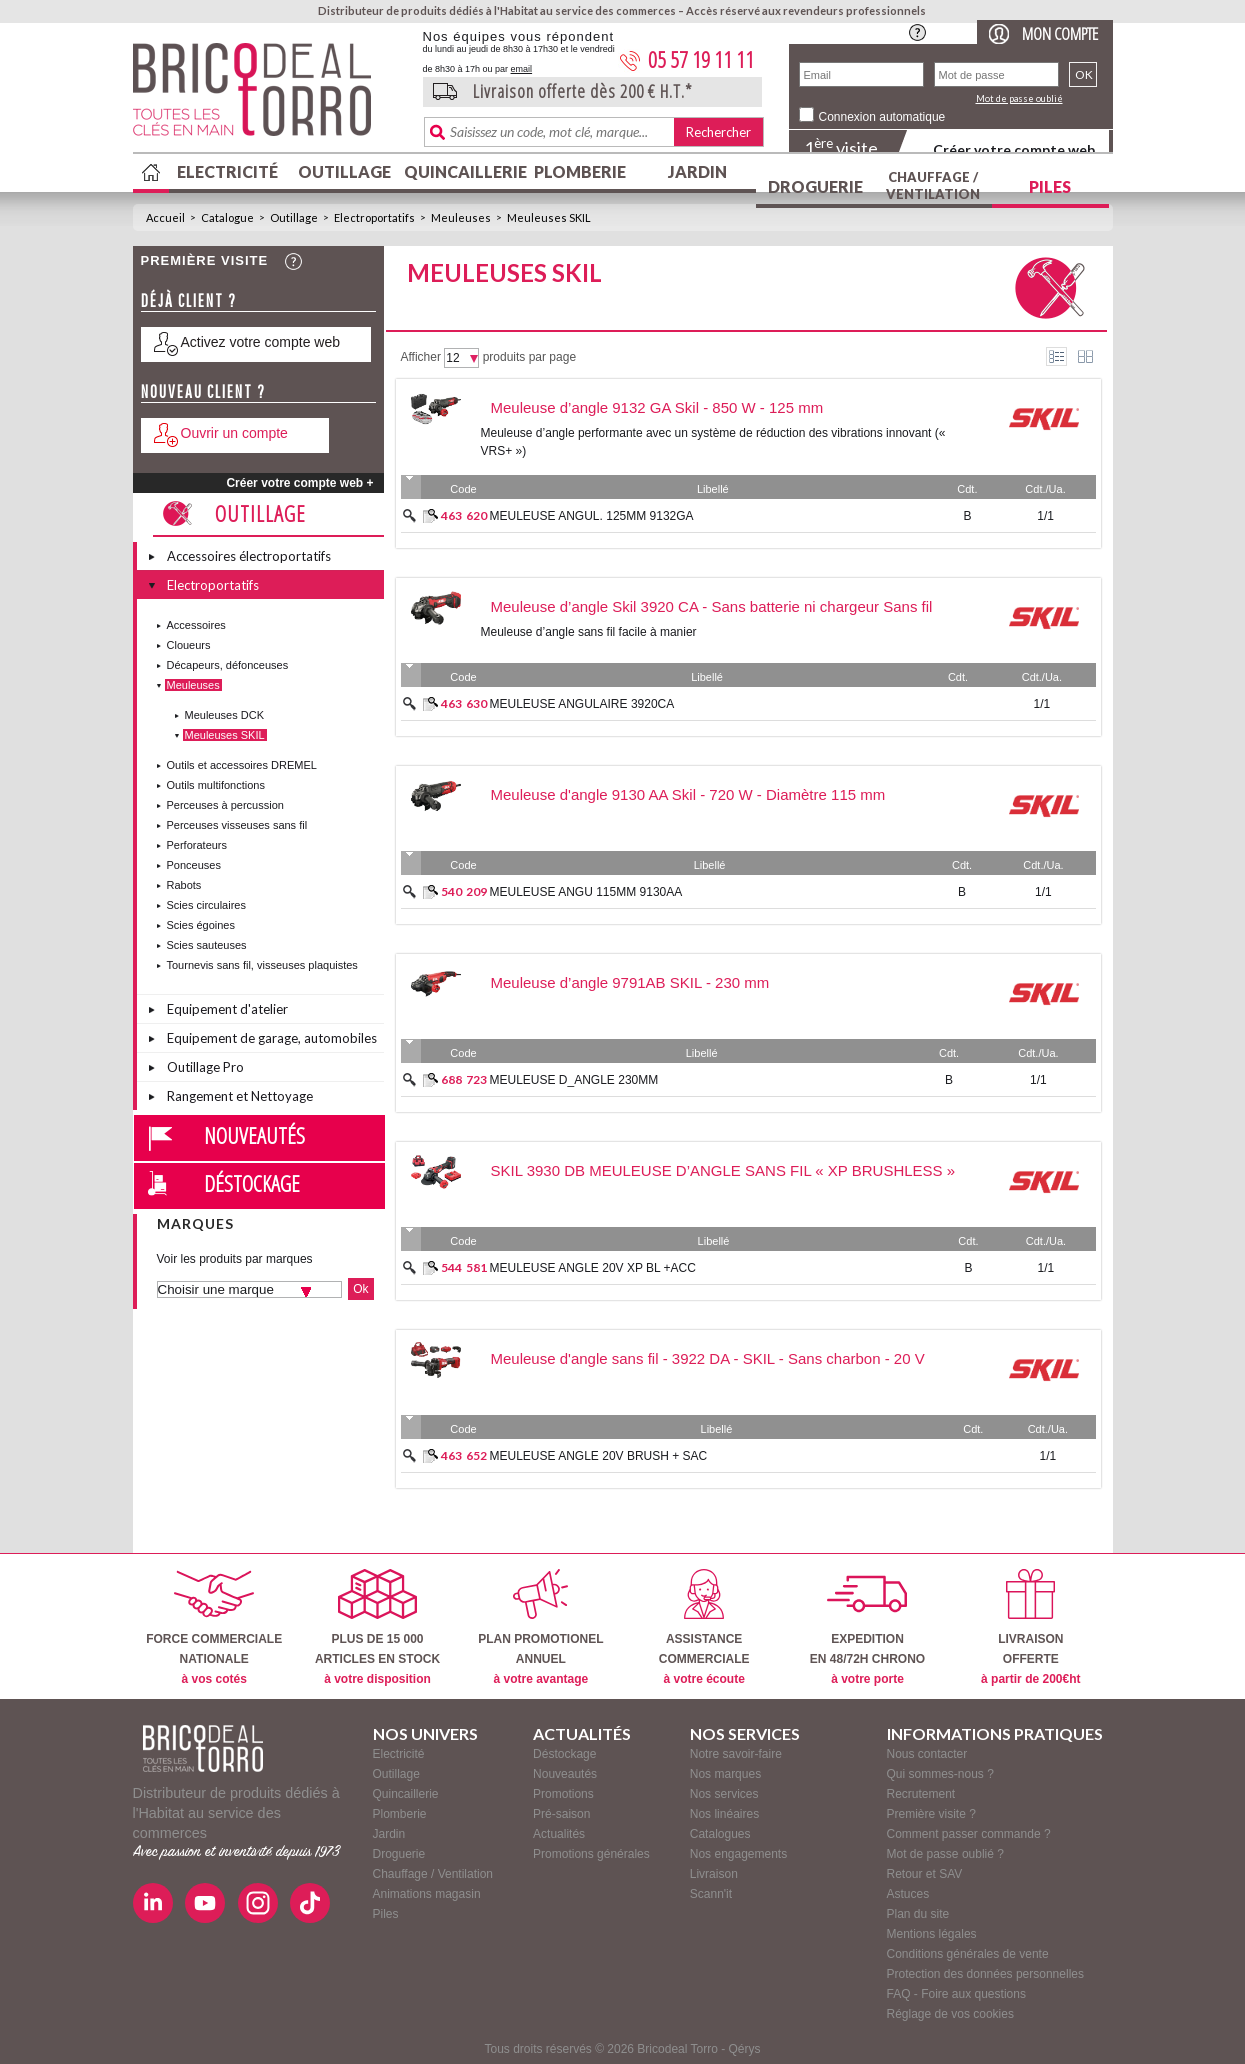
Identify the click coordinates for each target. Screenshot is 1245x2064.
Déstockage (252, 1183)
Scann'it (711, 1894)
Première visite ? (931, 1814)
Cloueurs (189, 645)
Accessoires (196, 625)
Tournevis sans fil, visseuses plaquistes (262, 965)
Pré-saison (561, 1814)
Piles (1050, 186)
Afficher (421, 357)
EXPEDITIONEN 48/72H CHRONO (867, 1627)
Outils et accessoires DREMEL (242, 765)
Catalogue (227, 217)
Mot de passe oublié (1019, 98)
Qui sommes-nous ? (940, 1774)
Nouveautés (254, 1135)
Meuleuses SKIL (549, 217)
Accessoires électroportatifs (249, 556)
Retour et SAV (925, 1874)
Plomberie (580, 171)
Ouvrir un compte (234, 433)
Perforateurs (197, 845)
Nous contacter (927, 1754)
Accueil (165, 217)
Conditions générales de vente (968, 1954)
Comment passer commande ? (969, 1834)
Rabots (184, 885)
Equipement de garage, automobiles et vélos (272, 1041)
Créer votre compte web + (299, 483)
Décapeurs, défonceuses (228, 665)
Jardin (697, 171)
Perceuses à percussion (225, 805)
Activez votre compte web (261, 342)
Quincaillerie (463, 171)
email (522, 69)
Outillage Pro (205, 1067)
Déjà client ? (189, 300)
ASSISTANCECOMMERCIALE (704, 1627)
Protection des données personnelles (985, 1974)
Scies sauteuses (207, 945)
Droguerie (815, 186)
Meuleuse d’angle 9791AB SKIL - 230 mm (630, 982)
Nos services (724, 1794)
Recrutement (921, 1794)
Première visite (205, 260)
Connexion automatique (882, 117)
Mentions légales (932, 1934)
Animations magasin (427, 1894)
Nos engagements (738, 1854)
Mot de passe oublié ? (945, 1854)
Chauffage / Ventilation (933, 185)
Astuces (908, 1894)
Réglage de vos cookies (950, 2014)
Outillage (344, 171)
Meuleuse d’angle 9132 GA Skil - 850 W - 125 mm (657, 407)
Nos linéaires (724, 1814)
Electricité (227, 171)
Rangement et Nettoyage (240, 1096)
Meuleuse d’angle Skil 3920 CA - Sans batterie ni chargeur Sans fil (712, 606)
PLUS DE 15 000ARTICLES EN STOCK (377, 1627)
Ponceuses (194, 865)
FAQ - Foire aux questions (956, 1994)
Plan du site (918, 1914)
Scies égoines (201, 925)
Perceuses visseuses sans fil (237, 825)
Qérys (745, 2049)
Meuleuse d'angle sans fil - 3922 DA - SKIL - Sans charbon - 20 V (708, 1358)
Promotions (563, 1794)
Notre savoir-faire (736, 1754)
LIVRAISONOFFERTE (1030, 1627)
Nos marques (725, 1774)
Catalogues (720, 1834)
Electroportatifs (374, 217)
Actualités (559, 1834)
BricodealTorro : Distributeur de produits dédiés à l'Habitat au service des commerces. (270, 96)
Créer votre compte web (1014, 149)
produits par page (529, 357)
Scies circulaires (206, 905)
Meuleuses (461, 217)
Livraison (714, 1874)
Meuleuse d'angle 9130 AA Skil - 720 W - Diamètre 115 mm (688, 794)
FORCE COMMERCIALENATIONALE (214, 1627)
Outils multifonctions (216, 785)
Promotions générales (591, 1854)
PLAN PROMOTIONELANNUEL (540, 1627)
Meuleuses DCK (224, 715)
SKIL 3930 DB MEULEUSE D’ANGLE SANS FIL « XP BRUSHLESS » (723, 1170)
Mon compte (1060, 33)
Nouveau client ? (203, 391)
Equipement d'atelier (227, 1009)
